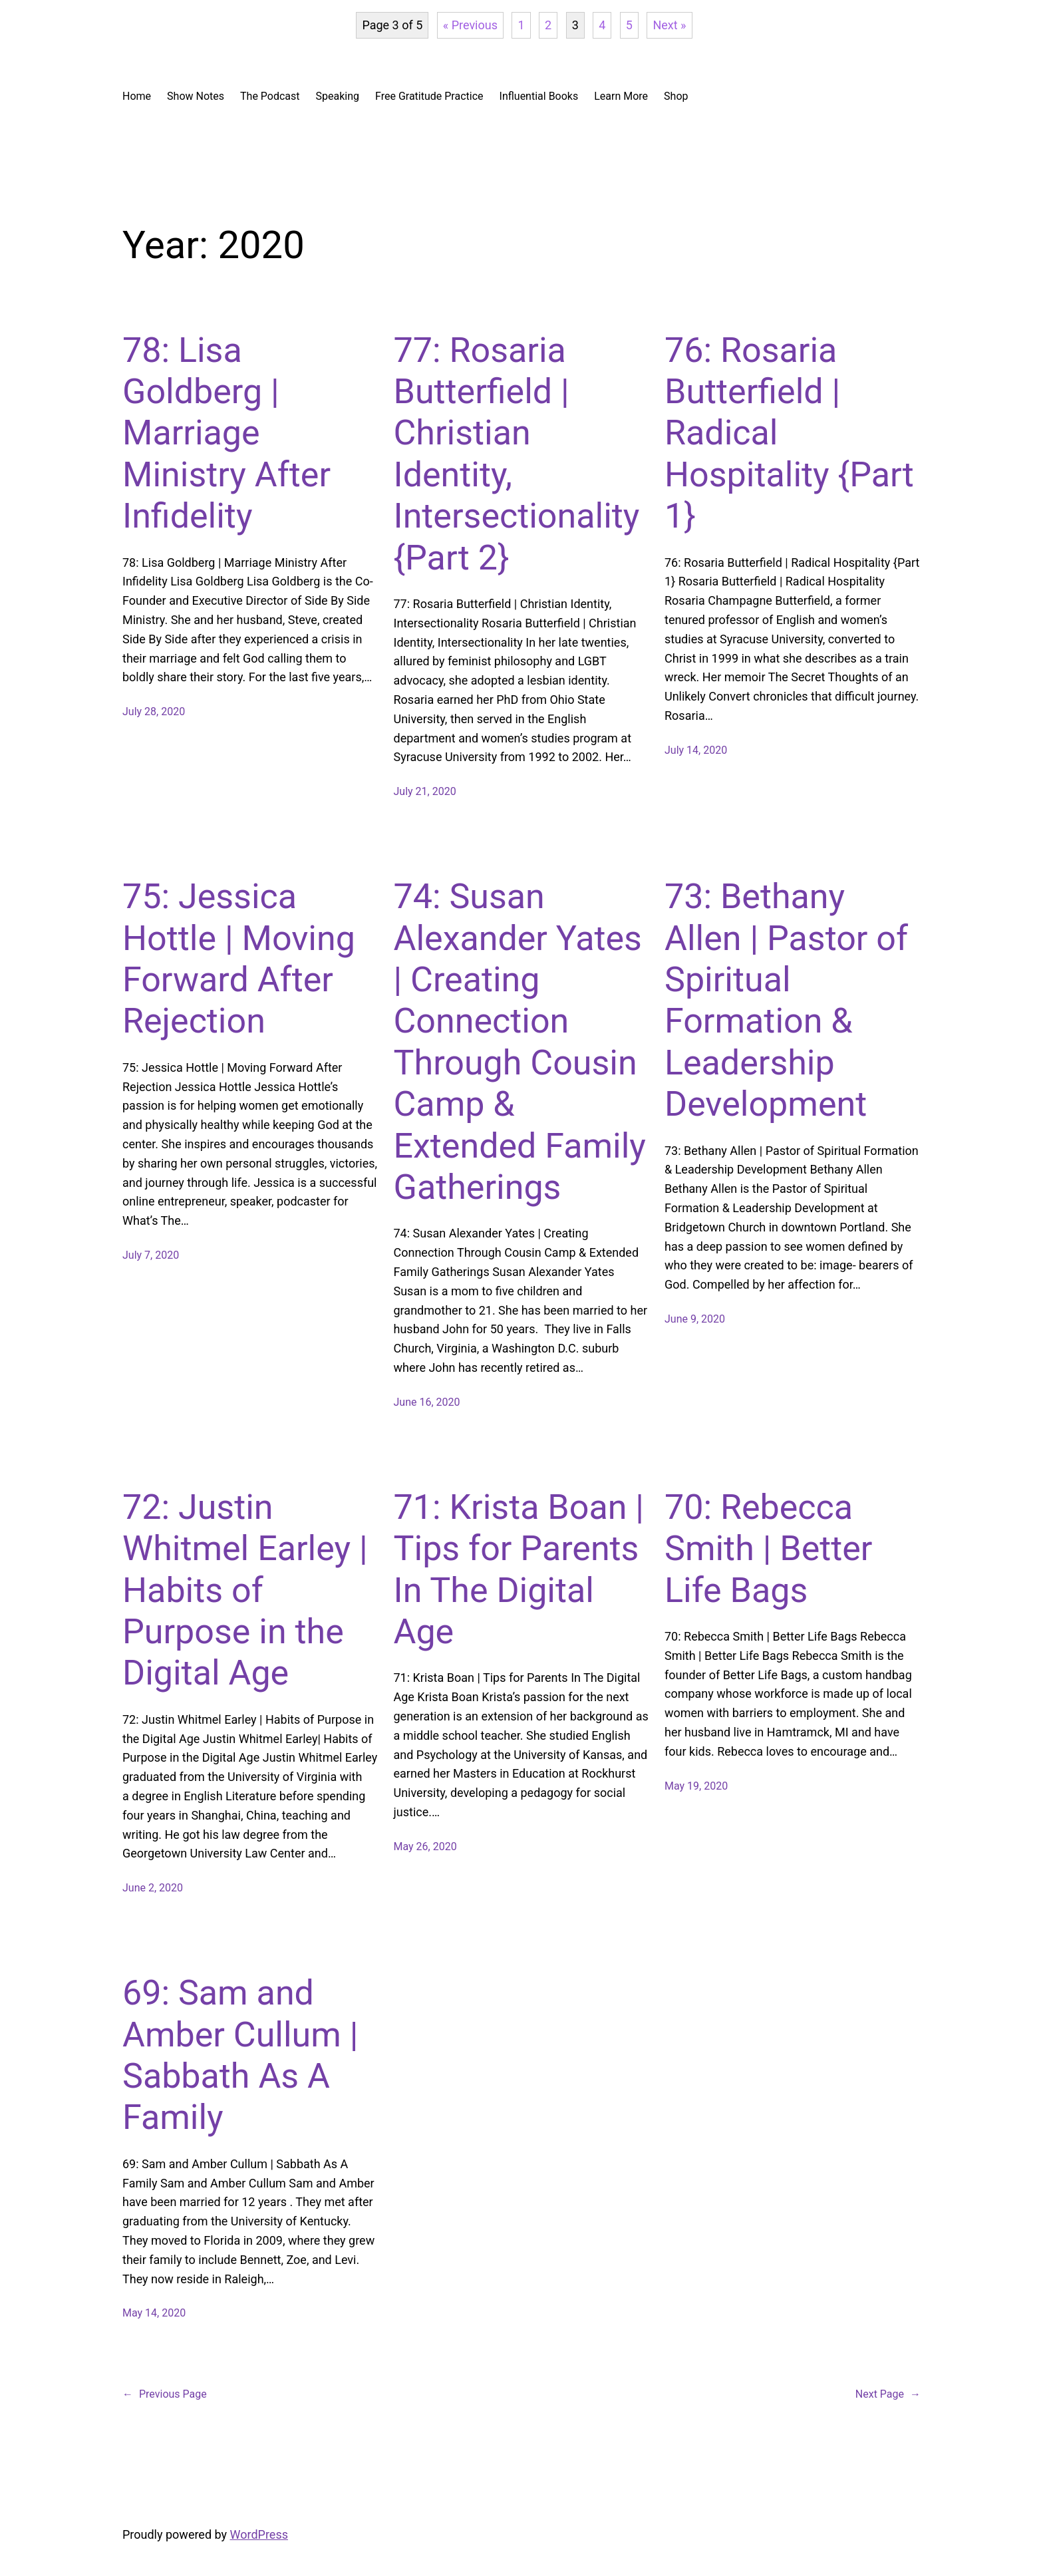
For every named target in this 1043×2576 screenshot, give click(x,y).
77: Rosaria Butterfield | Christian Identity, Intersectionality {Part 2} (517, 454)
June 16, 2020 (427, 1402)
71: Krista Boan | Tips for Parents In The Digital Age (519, 1569)
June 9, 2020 (695, 1319)
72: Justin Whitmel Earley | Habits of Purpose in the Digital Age (245, 1590)
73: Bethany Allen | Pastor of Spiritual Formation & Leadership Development (786, 1000)
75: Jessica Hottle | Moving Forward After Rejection (238, 958)
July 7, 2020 (150, 1255)
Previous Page (164, 2394)
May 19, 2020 (696, 1786)
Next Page (888, 2394)
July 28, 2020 (153, 711)
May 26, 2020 (425, 1846)
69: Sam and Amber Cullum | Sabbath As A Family (240, 2055)
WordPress (259, 2534)
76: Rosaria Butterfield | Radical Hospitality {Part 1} (789, 433)
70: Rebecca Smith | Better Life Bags (768, 1549)
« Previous (470, 25)
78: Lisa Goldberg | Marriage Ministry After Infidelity (226, 433)
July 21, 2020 (425, 791)
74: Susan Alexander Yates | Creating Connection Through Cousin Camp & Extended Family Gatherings (520, 1042)
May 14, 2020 (154, 2313)
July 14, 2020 (696, 750)
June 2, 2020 (152, 1887)
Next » (669, 25)
